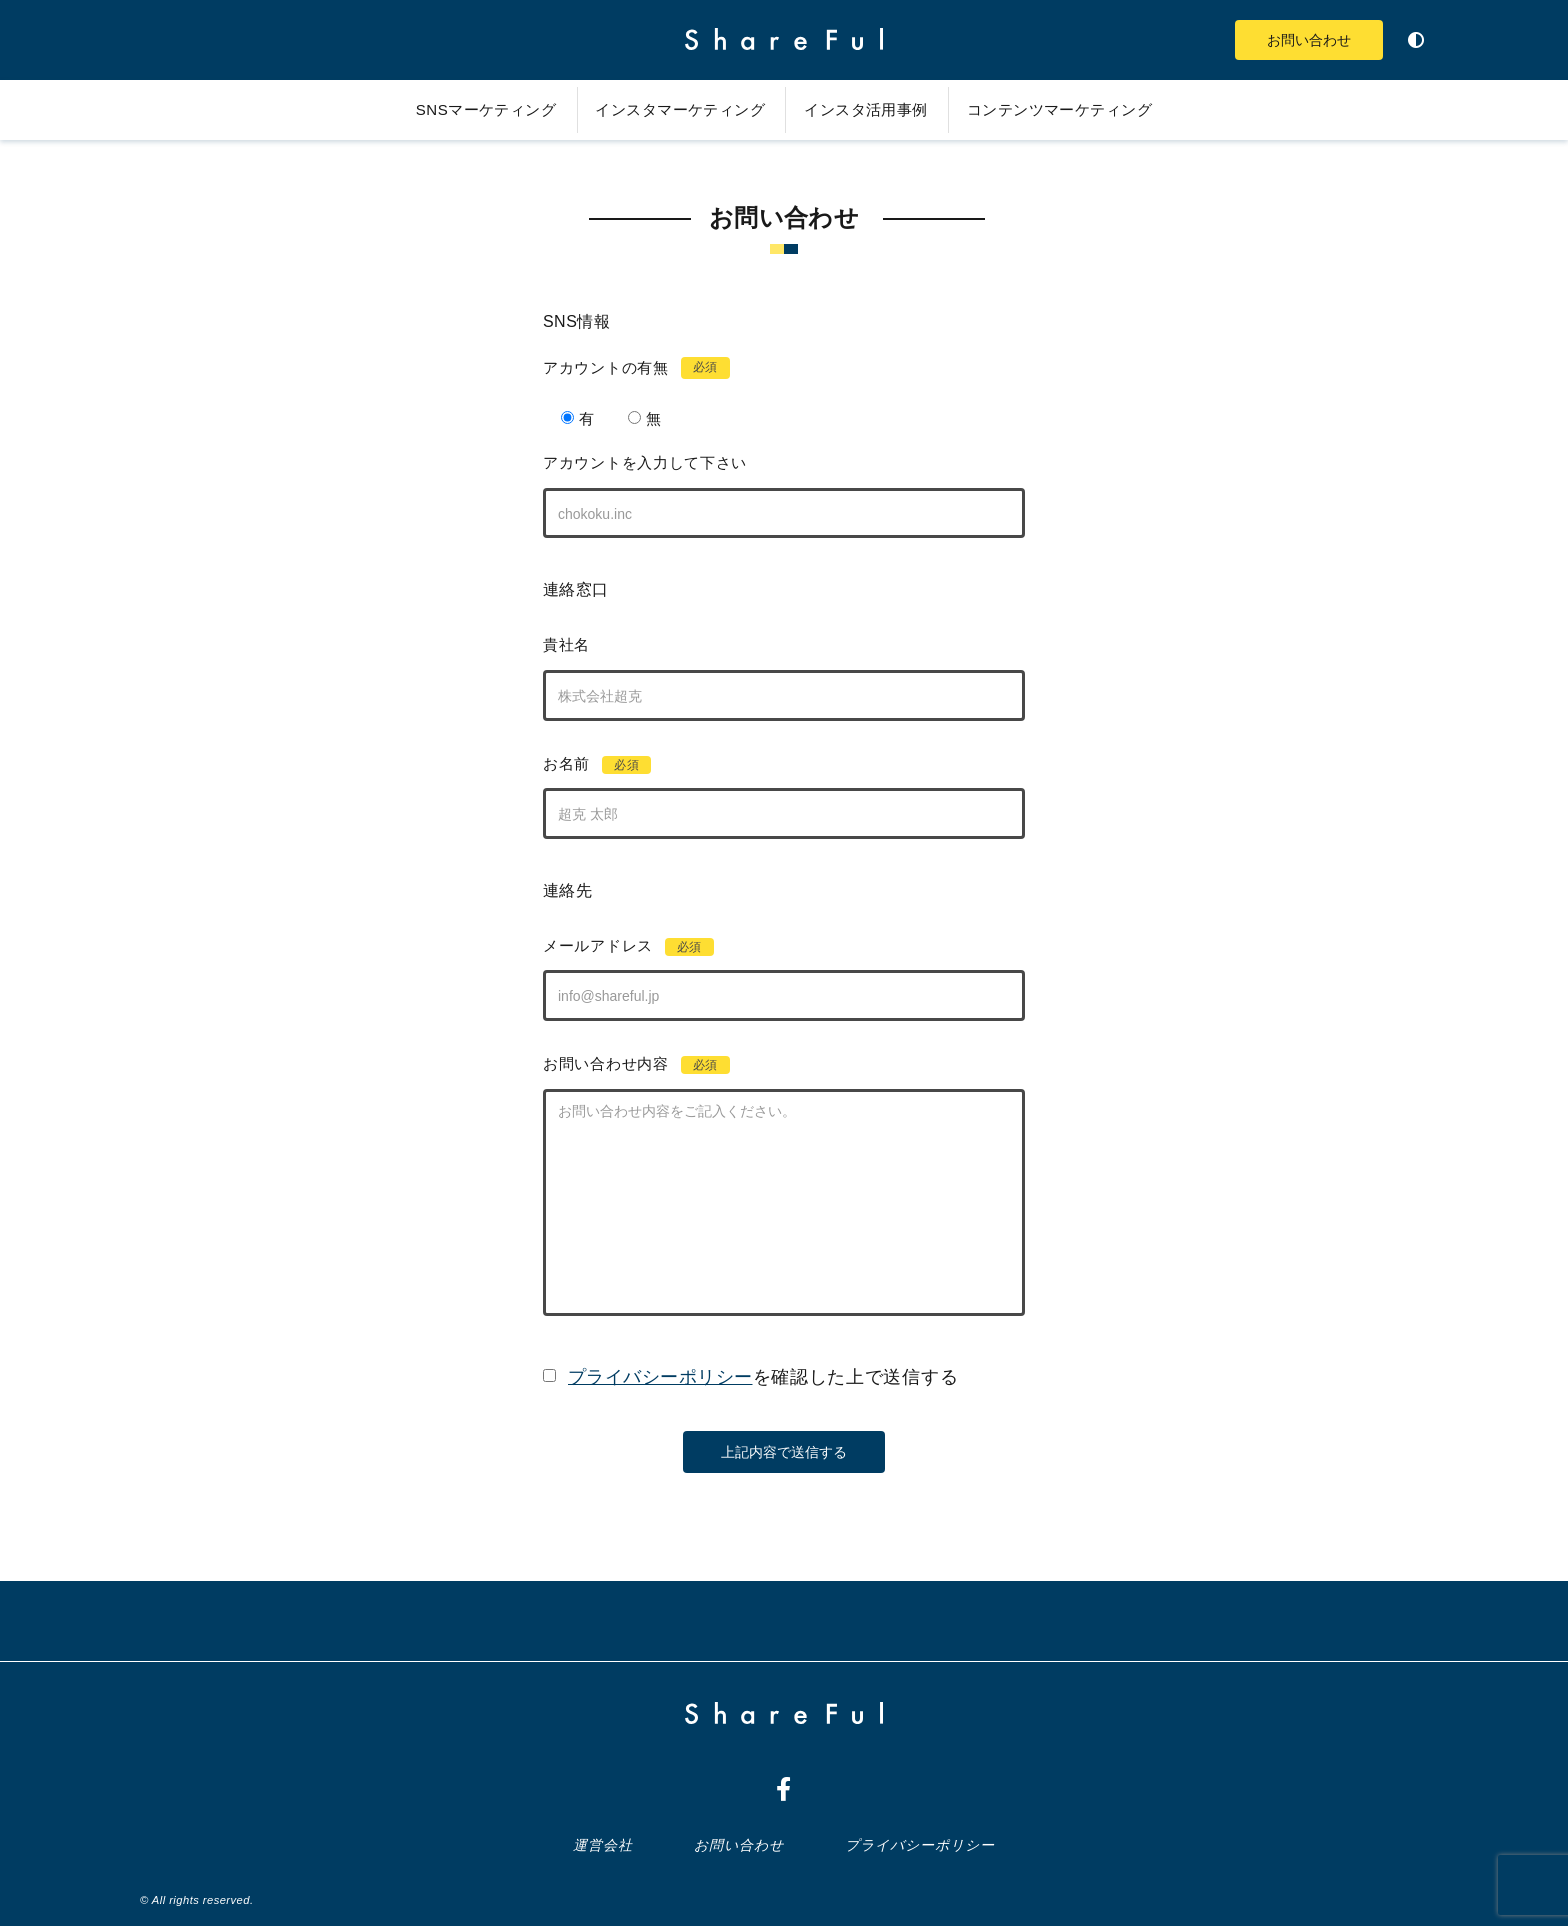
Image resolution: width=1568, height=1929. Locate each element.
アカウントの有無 (619, 368)
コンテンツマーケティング (1084, 109)
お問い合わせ (1298, 40)
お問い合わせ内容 (619, 1067)
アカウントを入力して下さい (627, 462)
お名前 (580, 765)
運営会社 (607, 1848)
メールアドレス (611, 948)
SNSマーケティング (459, 109)
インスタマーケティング (670, 109)
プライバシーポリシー (917, 1848)
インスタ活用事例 (874, 109)
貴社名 (550, 645)
